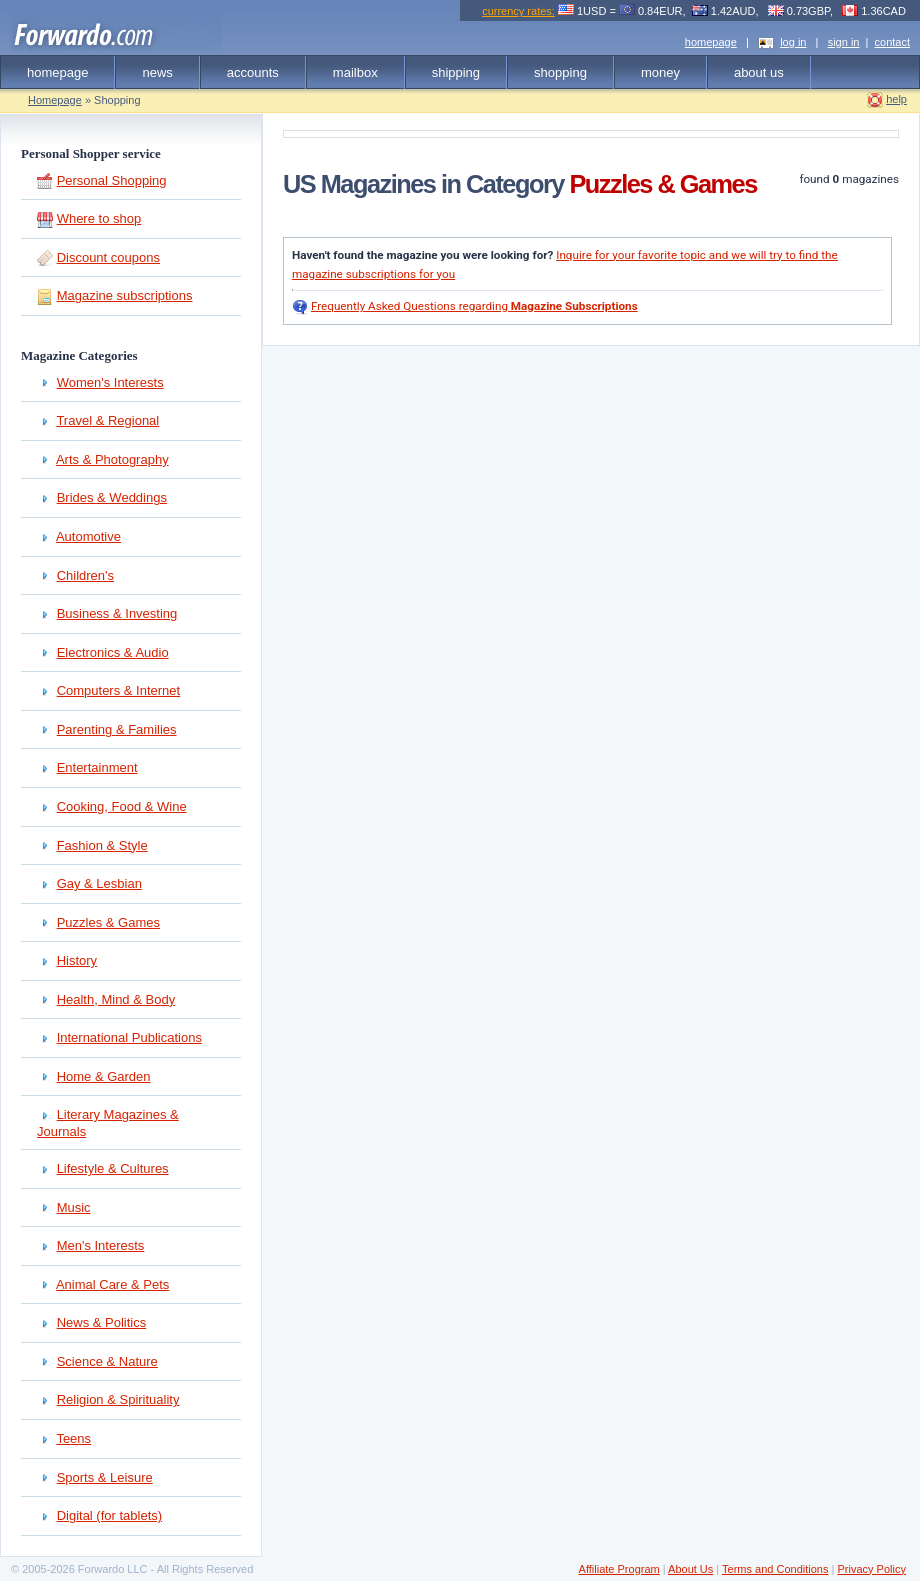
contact (892, 42)
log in (793, 42)
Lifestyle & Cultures (113, 1168)
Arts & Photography (112, 459)
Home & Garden (104, 1076)
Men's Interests (101, 1245)
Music (74, 1207)
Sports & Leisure (105, 1477)
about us (759, 72)
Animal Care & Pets (112, 1284)
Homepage (55, 100)
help (896, 99)
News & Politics (102, 1322)
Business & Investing (117, 613)
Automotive (88, 536)
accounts (253, 72)
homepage (711, 42)
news (157, 72)
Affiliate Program (619, 1569)
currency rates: (518, 11)
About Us (690, 1569)
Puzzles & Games (108, 922)
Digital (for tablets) (109, 1515)
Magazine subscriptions (125, 295)
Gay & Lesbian (99, 883)
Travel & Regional (107, 420)
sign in (844, 42)
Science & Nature (107, 1361)
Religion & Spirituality (118, 1399)
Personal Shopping (112, 180)
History (77, 960)
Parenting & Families (117, 729)
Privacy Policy (871, 1569)
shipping (456, 72)
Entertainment (97, 767)
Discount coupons (108, 257)
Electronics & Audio (113, 652)
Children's (85, 575)
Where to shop (99, 218)
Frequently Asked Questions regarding (474, 306)
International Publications (129, 1037)
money (660, 72)
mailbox (355, 72)
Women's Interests (110, 382)
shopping (560, 72)
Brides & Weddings (112, 497)
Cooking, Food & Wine (122, 806)
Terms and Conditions (775, 1569)
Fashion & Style (102, 845)
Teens (73, 1438)
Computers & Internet (119, 690)
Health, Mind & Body (116, 999)
